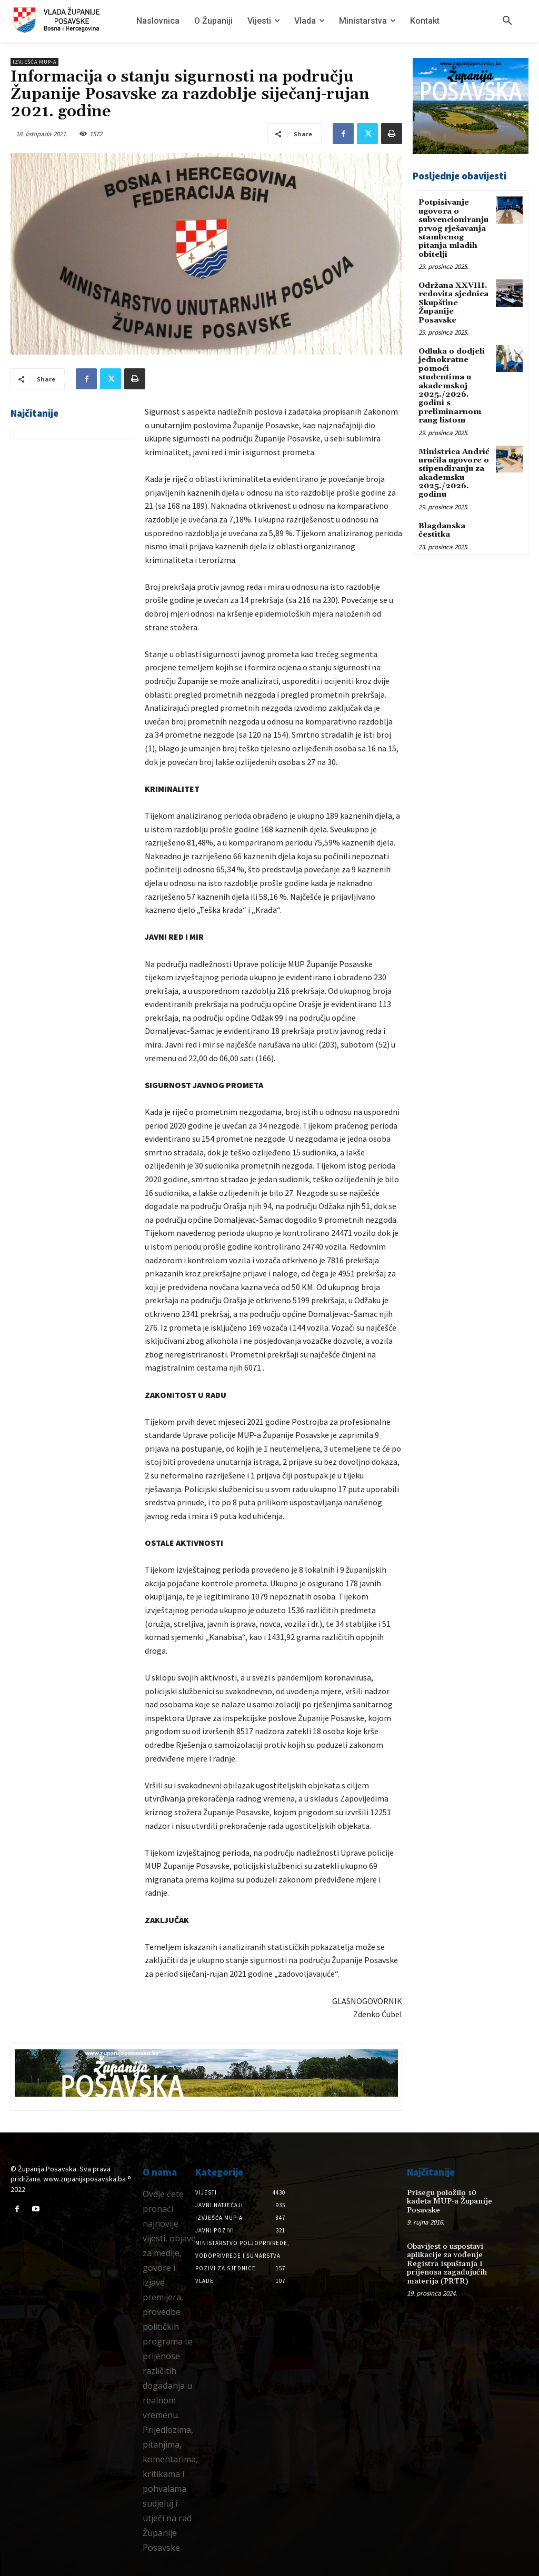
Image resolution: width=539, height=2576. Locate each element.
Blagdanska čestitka (441, 515)
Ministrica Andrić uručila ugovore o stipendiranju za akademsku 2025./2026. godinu (452, 461)
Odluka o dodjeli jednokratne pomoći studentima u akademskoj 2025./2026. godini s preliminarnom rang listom (451, 377)
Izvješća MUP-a (34, 62)
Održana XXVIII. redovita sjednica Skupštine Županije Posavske (452, 298)
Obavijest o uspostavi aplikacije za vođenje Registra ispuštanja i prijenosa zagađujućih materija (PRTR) (444, 2253)
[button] (507, 21)
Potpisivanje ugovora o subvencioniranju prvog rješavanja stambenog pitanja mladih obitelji (452, 226)
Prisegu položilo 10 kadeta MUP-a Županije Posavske (452, 2196)
